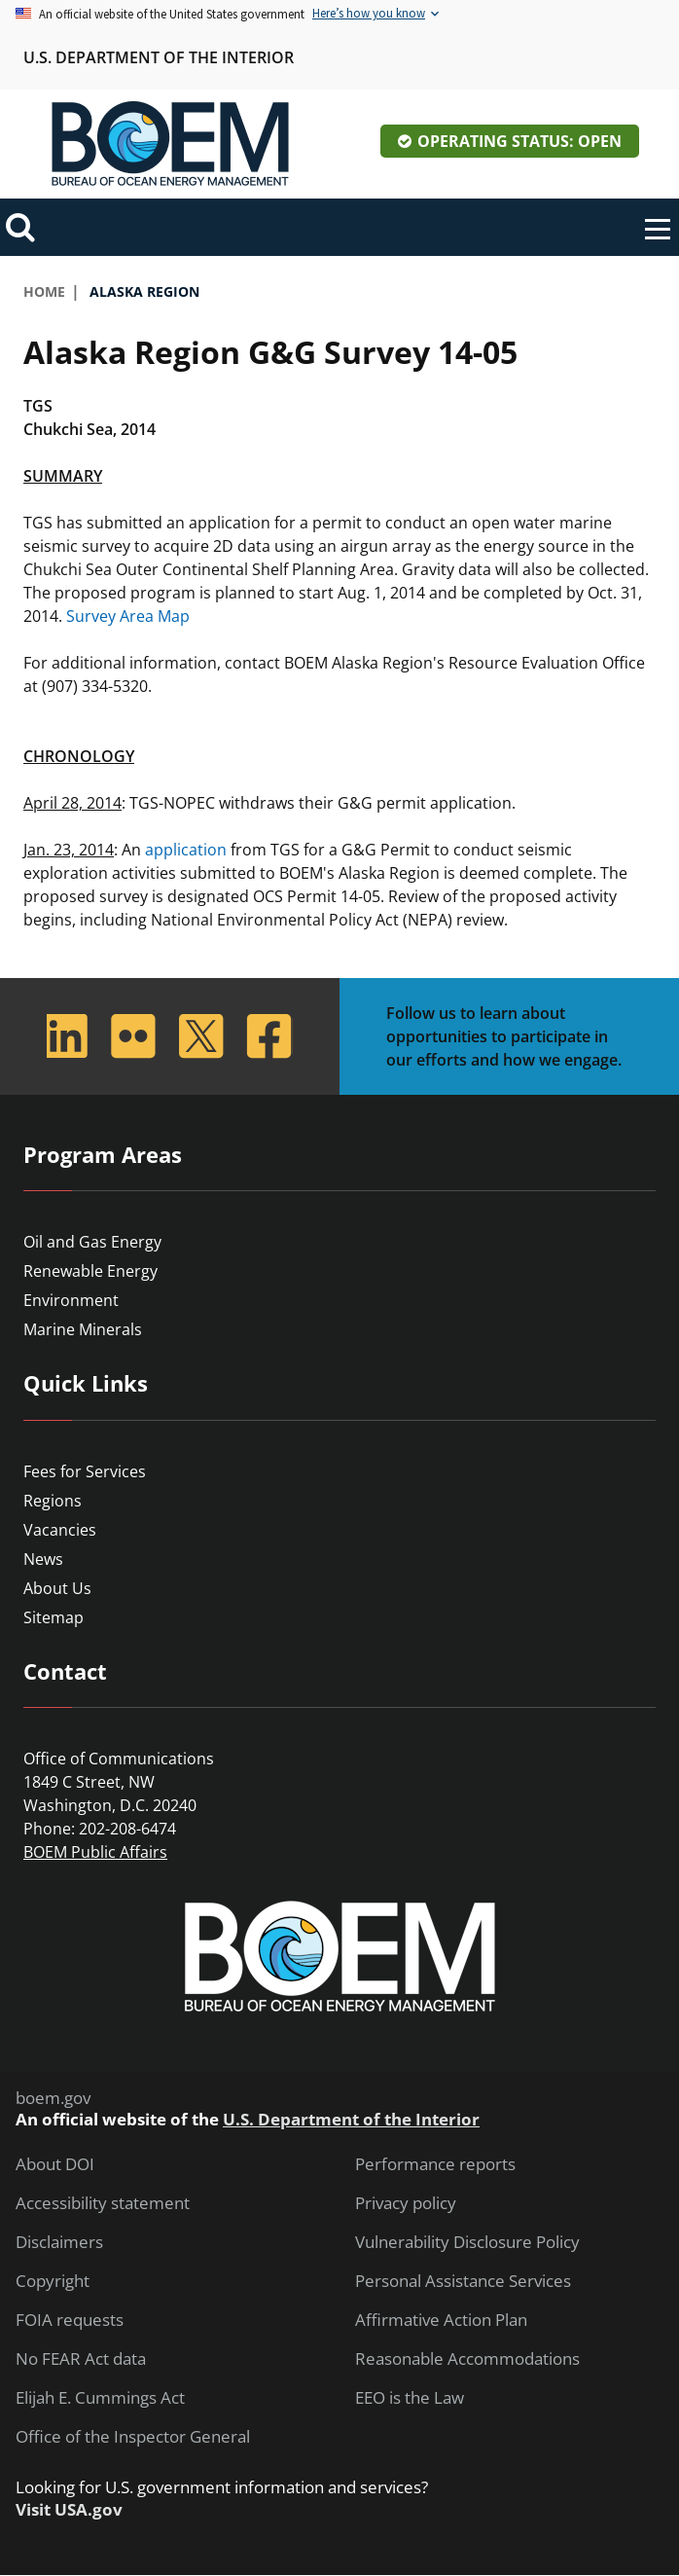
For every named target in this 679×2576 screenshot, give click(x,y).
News (43, 1559)
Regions (52, 1500)
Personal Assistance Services (463, 2281)
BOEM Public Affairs (95, 1852)
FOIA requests (70, 2320)
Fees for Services (84, 1471)
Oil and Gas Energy (92, 1241)
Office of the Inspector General (133, 2437)
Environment (71, 1300)
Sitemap (53, 1617)
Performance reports (435, 2164)
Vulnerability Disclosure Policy (467, 2242)
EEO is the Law (409, 2398)
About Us (57, 1588)
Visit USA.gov (69, 2510)
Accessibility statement (103, 2203)
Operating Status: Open (519, 141)
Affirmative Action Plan (441, 2320)
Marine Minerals (82, 1329)
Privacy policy (405, 2203)
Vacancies (59, 1530)
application (186, 849)
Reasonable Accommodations (467, 2359)
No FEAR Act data (81, 2359)
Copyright (52, 2281)
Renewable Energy (90, 1271)
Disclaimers (59, 2242)
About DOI (55, 2164)
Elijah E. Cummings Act (100, 2398)
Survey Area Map (128, 616)
